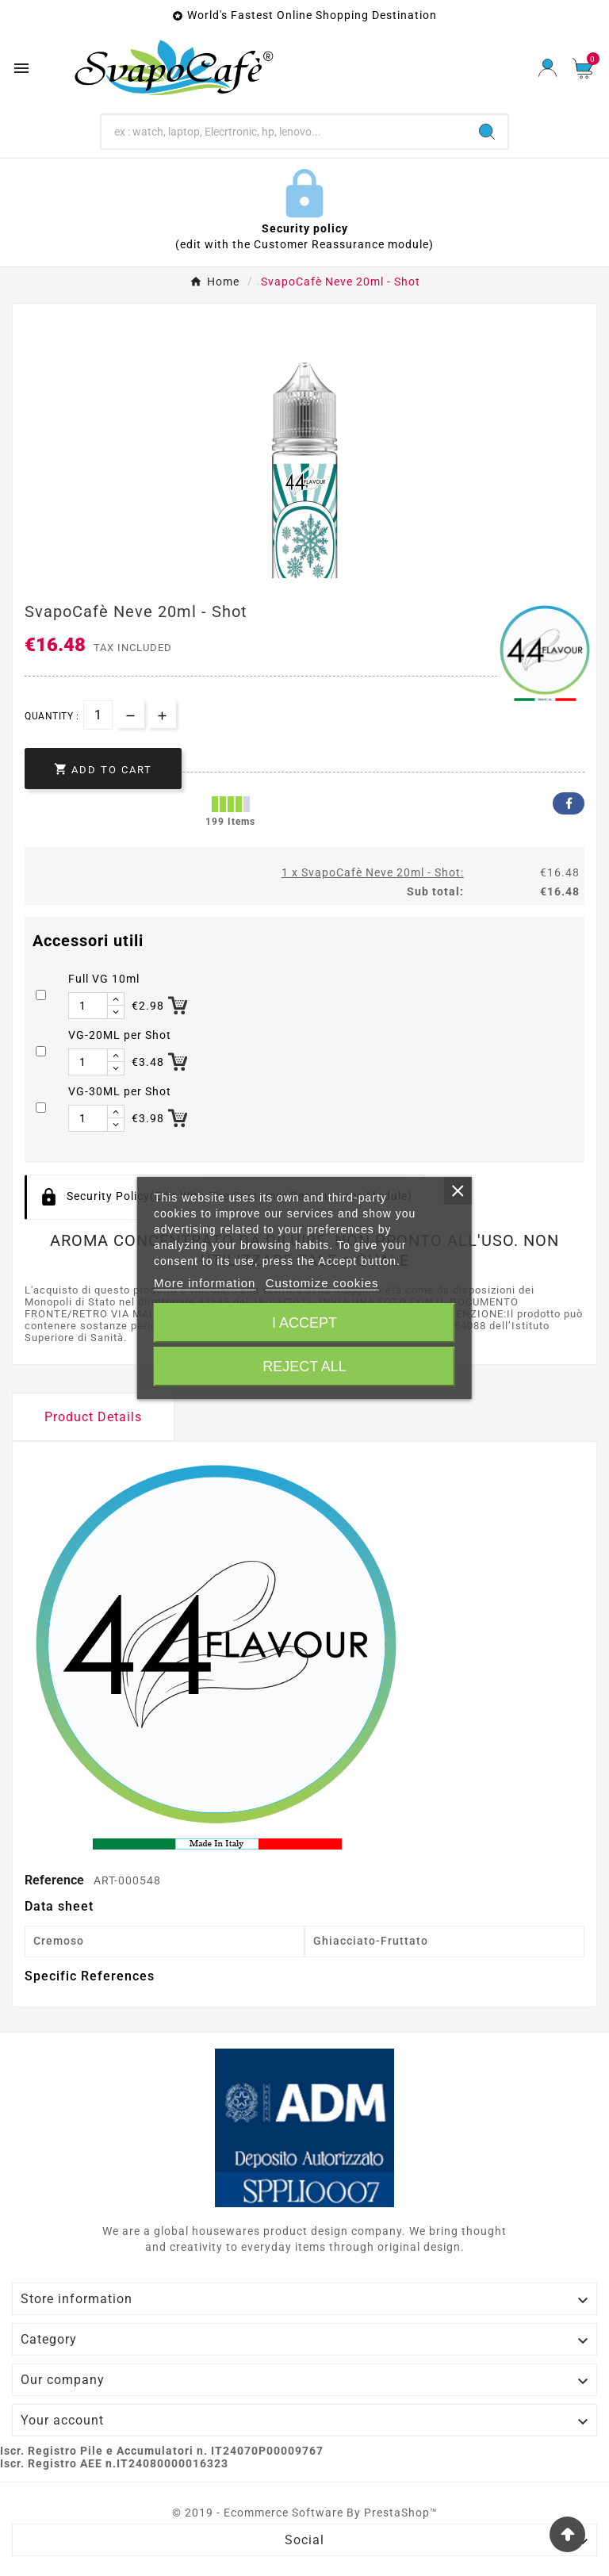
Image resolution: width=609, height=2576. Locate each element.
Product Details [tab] (93, 1416)
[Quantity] (98, 715)
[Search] (284, 131)
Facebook (568, 803)
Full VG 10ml (104, 978)
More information (205, 1283)
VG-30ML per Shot (119, 1091)
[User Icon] (547, 68)
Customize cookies (322, 1283)
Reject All (304, 1366)
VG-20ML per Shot (119, 1035)
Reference (56, 1880)
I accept (304, 1323)
